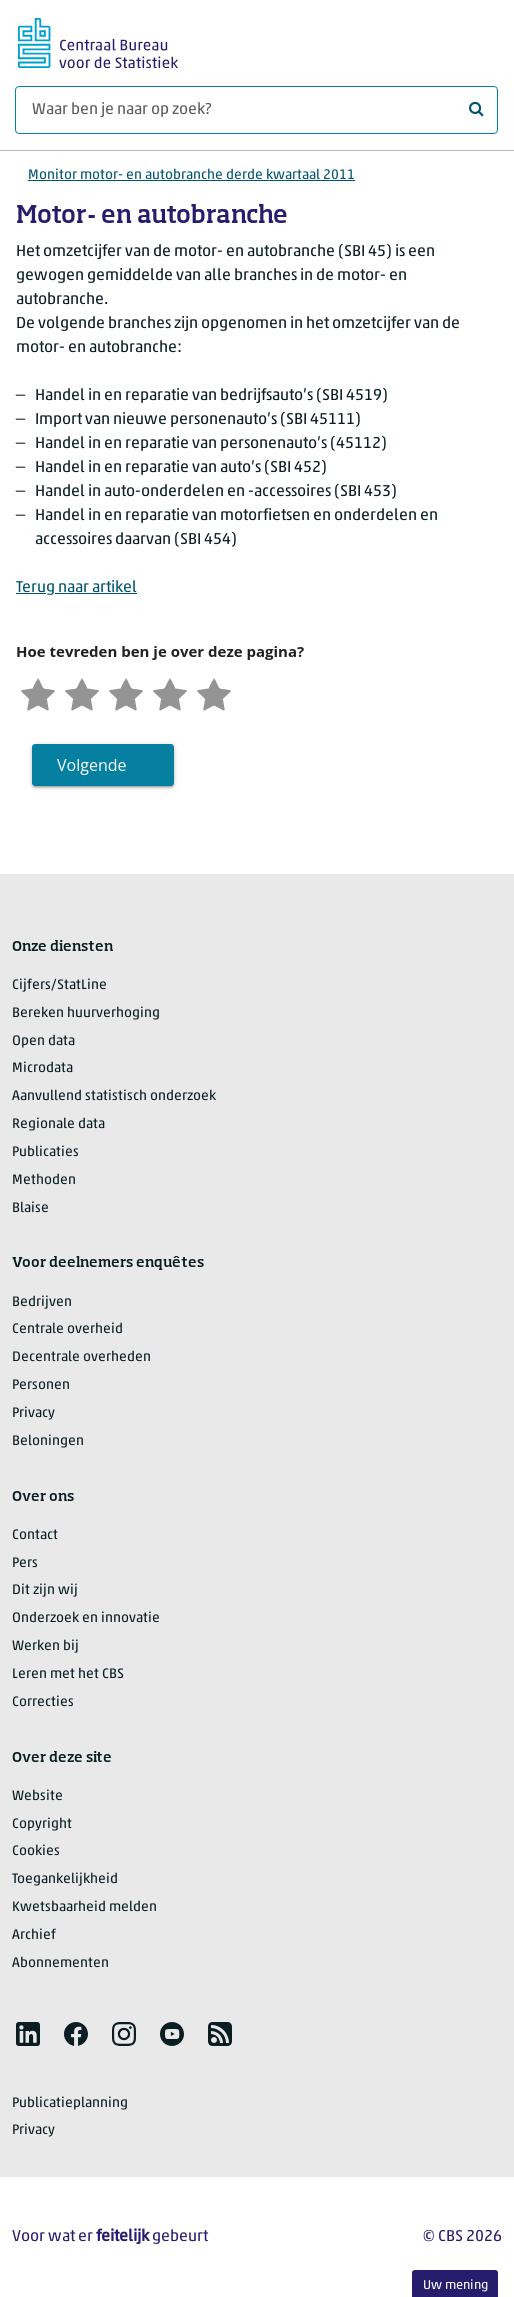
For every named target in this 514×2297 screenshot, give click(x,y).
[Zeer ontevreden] (38, 692)
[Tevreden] (170, 692)
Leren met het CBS (68, 1674)
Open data (43, 1041)
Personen (41, 1385)
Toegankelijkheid (65, 1879)
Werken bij (45, 1646)
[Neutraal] (126, 692)
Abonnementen (60, 1963)
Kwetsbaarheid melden (84, 1907)
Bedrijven (42, 1302)
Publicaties (45, 1152)
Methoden (44, 1180)
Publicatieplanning (70, 2103)
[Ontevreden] (82, 692)
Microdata (42, 1068)
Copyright (42, 1824)
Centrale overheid (67, 1329)
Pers (25, 1563)
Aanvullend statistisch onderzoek (114, 1096)
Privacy (33, 1413)
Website (37, 1796)
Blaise (30, 1208)
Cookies (36, 1851)
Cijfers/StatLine (59, 985)
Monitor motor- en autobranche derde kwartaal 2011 (191, 175)
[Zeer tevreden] (214, 692)
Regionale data (58, 1124)
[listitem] (28, 2034)
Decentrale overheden (81, 1357)
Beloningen (48, 1441)
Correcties (43, 1702)
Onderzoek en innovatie (86, 1618)
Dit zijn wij (45, 1590)
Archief (34, 1935)
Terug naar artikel (76, 588)
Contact (35, 1535)
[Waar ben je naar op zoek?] (256, 110)
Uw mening (455, 2285)
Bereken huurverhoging (86, 1013)
